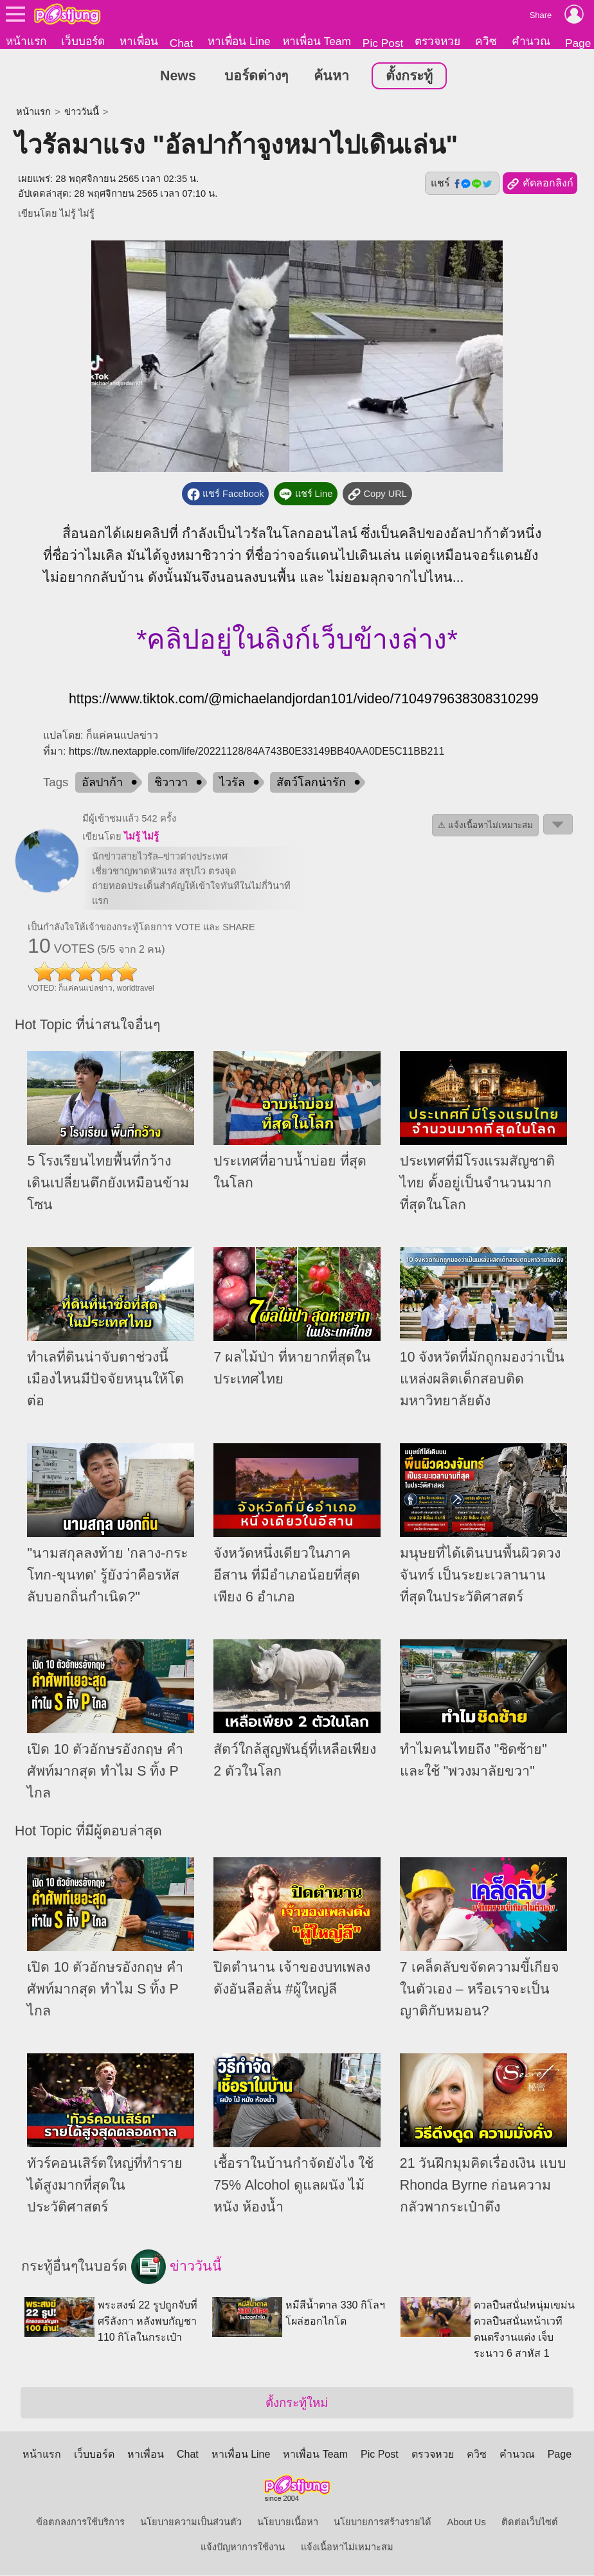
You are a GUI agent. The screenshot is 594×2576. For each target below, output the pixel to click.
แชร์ (462, 184)
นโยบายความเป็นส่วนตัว (191, 2522)
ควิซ (486, 41)
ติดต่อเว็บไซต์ (529, 2522)
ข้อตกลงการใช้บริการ (80, 2522)
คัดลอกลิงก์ (540, 184)
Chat (182, 43)
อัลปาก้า (102, 783)
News (178, 76)
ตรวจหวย (437, 41)
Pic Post (383, 43)
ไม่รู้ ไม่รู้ (77, 214)
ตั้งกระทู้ (409, 76)
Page (560, 2454)
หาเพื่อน (139, 41)
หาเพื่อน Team (316, 41)
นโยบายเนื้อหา (287, 2522)
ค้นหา (331, 76)
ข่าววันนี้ (81, 112)
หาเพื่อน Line (239, 41)
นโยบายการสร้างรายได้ (382, 2522)
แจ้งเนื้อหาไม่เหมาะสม (347, 2548)
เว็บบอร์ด (83, 41)
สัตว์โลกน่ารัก (311, 783)
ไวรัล (232, 783)
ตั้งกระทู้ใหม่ (297, 2403)
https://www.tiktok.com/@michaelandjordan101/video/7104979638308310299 (304, 699)
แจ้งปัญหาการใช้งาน (243, 2548)
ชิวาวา (171, 783)
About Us (466, 2522)
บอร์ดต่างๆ (256, 76)
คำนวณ (531, 41)
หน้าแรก (26, 41)
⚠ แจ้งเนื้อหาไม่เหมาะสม (485, 826)
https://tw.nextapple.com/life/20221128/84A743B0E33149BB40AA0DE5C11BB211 (256, 751)
